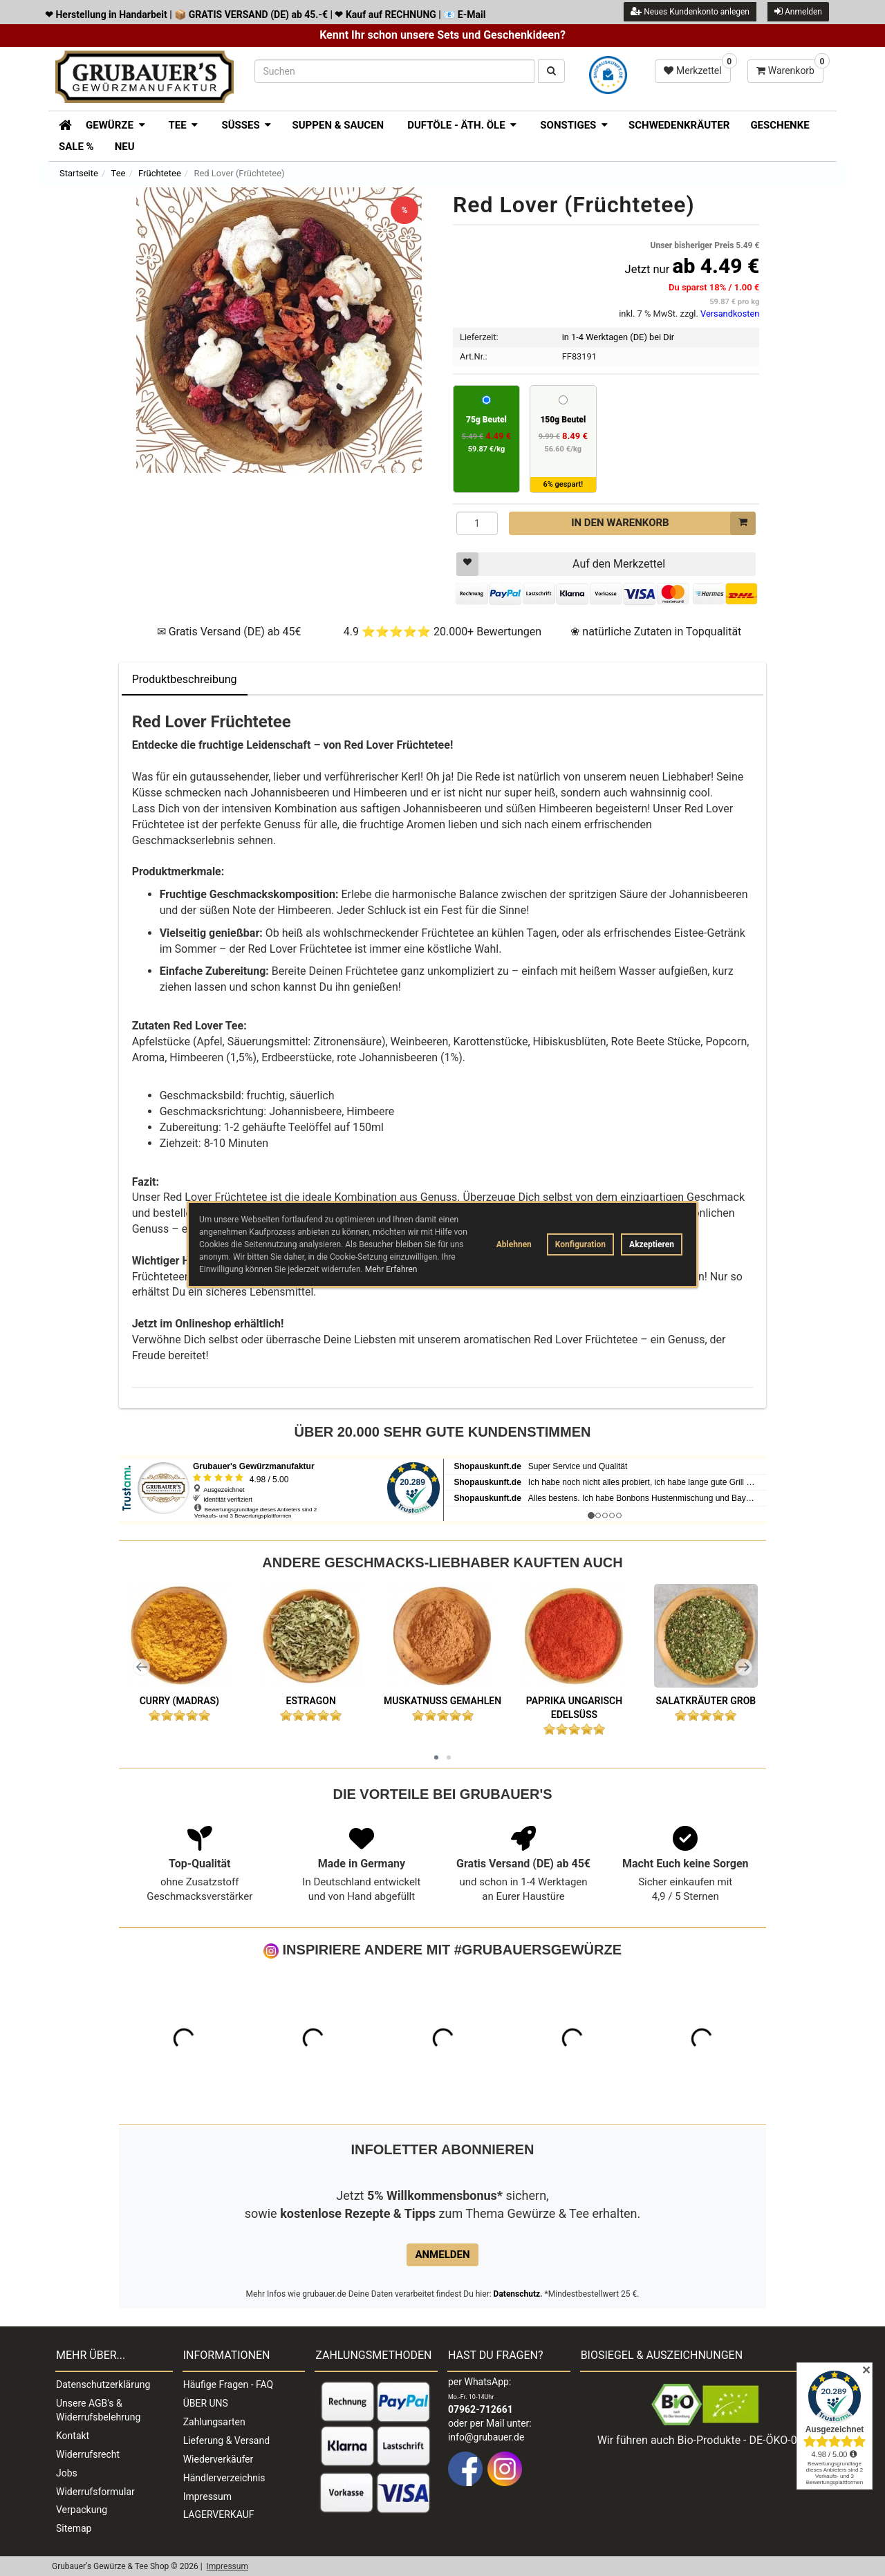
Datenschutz (517, 2294)
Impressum (207, 2496)
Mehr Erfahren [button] (391, 1269)
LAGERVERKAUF (218, 2514)
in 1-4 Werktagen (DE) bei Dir (618, 337)
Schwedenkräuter (678, 125)
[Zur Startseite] (60, 124)
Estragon (311, 1700)
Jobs (66, 2473)
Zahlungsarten (214, 2421)
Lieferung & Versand (226, 2440)
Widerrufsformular (95, 2491)
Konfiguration (580, 1244)
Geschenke (779, 125)
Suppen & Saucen (338, 125)
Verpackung (81, 2509)
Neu (125, 146)
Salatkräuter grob (706, 1700)
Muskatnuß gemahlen (442, 1700)
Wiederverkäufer (218, 2459)
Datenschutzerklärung (103, 2384)
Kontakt (72, 2435)
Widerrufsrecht (88, 2454)
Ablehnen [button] (514, 1244)
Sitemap (73, 2528)
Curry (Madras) (179, 1700)
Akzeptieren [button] (651, 1244)
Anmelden (798, 11)
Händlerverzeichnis (224, 2477)
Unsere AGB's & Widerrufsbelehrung (98, 2410)
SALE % (76, 146)
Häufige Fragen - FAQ (228, 2384)
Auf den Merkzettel (560, 564)
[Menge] (477, 523)
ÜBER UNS (205, 2403)
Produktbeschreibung (184, 679)
